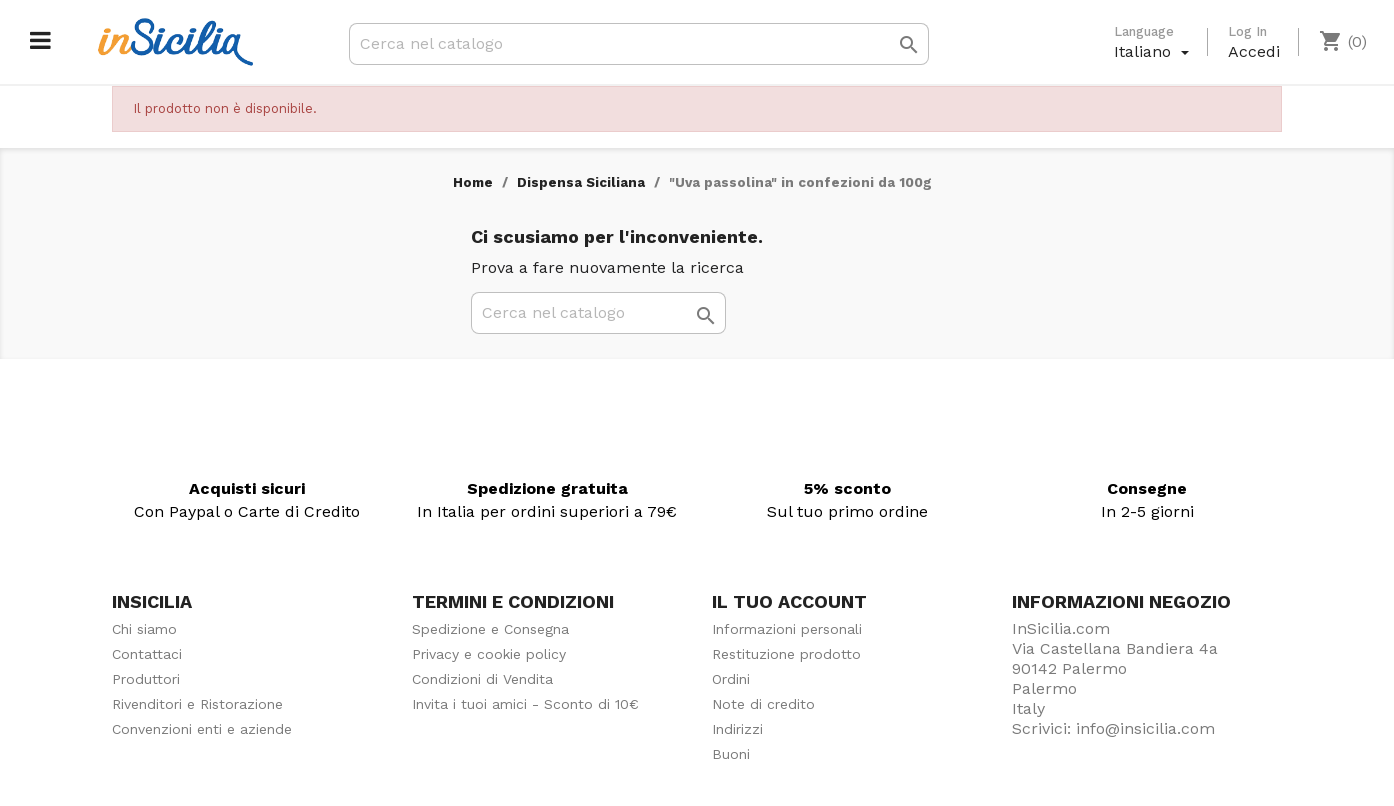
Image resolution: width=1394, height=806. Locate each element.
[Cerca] (639, 44)
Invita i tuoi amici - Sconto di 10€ (525, 704)
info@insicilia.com (1145, 728)
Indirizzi (737, 729)
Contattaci (147, 654)
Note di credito (763, 704)
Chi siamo (144, 629)
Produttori (146, 679)
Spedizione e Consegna (490, 629)
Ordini (731, 679)
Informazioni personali (787, 629)
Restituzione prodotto (786, 654)
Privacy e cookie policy (489, 654)
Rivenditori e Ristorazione (197, 704)
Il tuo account (789, 601)
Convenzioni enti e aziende (202, 729)
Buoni (731, 754)
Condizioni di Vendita (482, 679)
